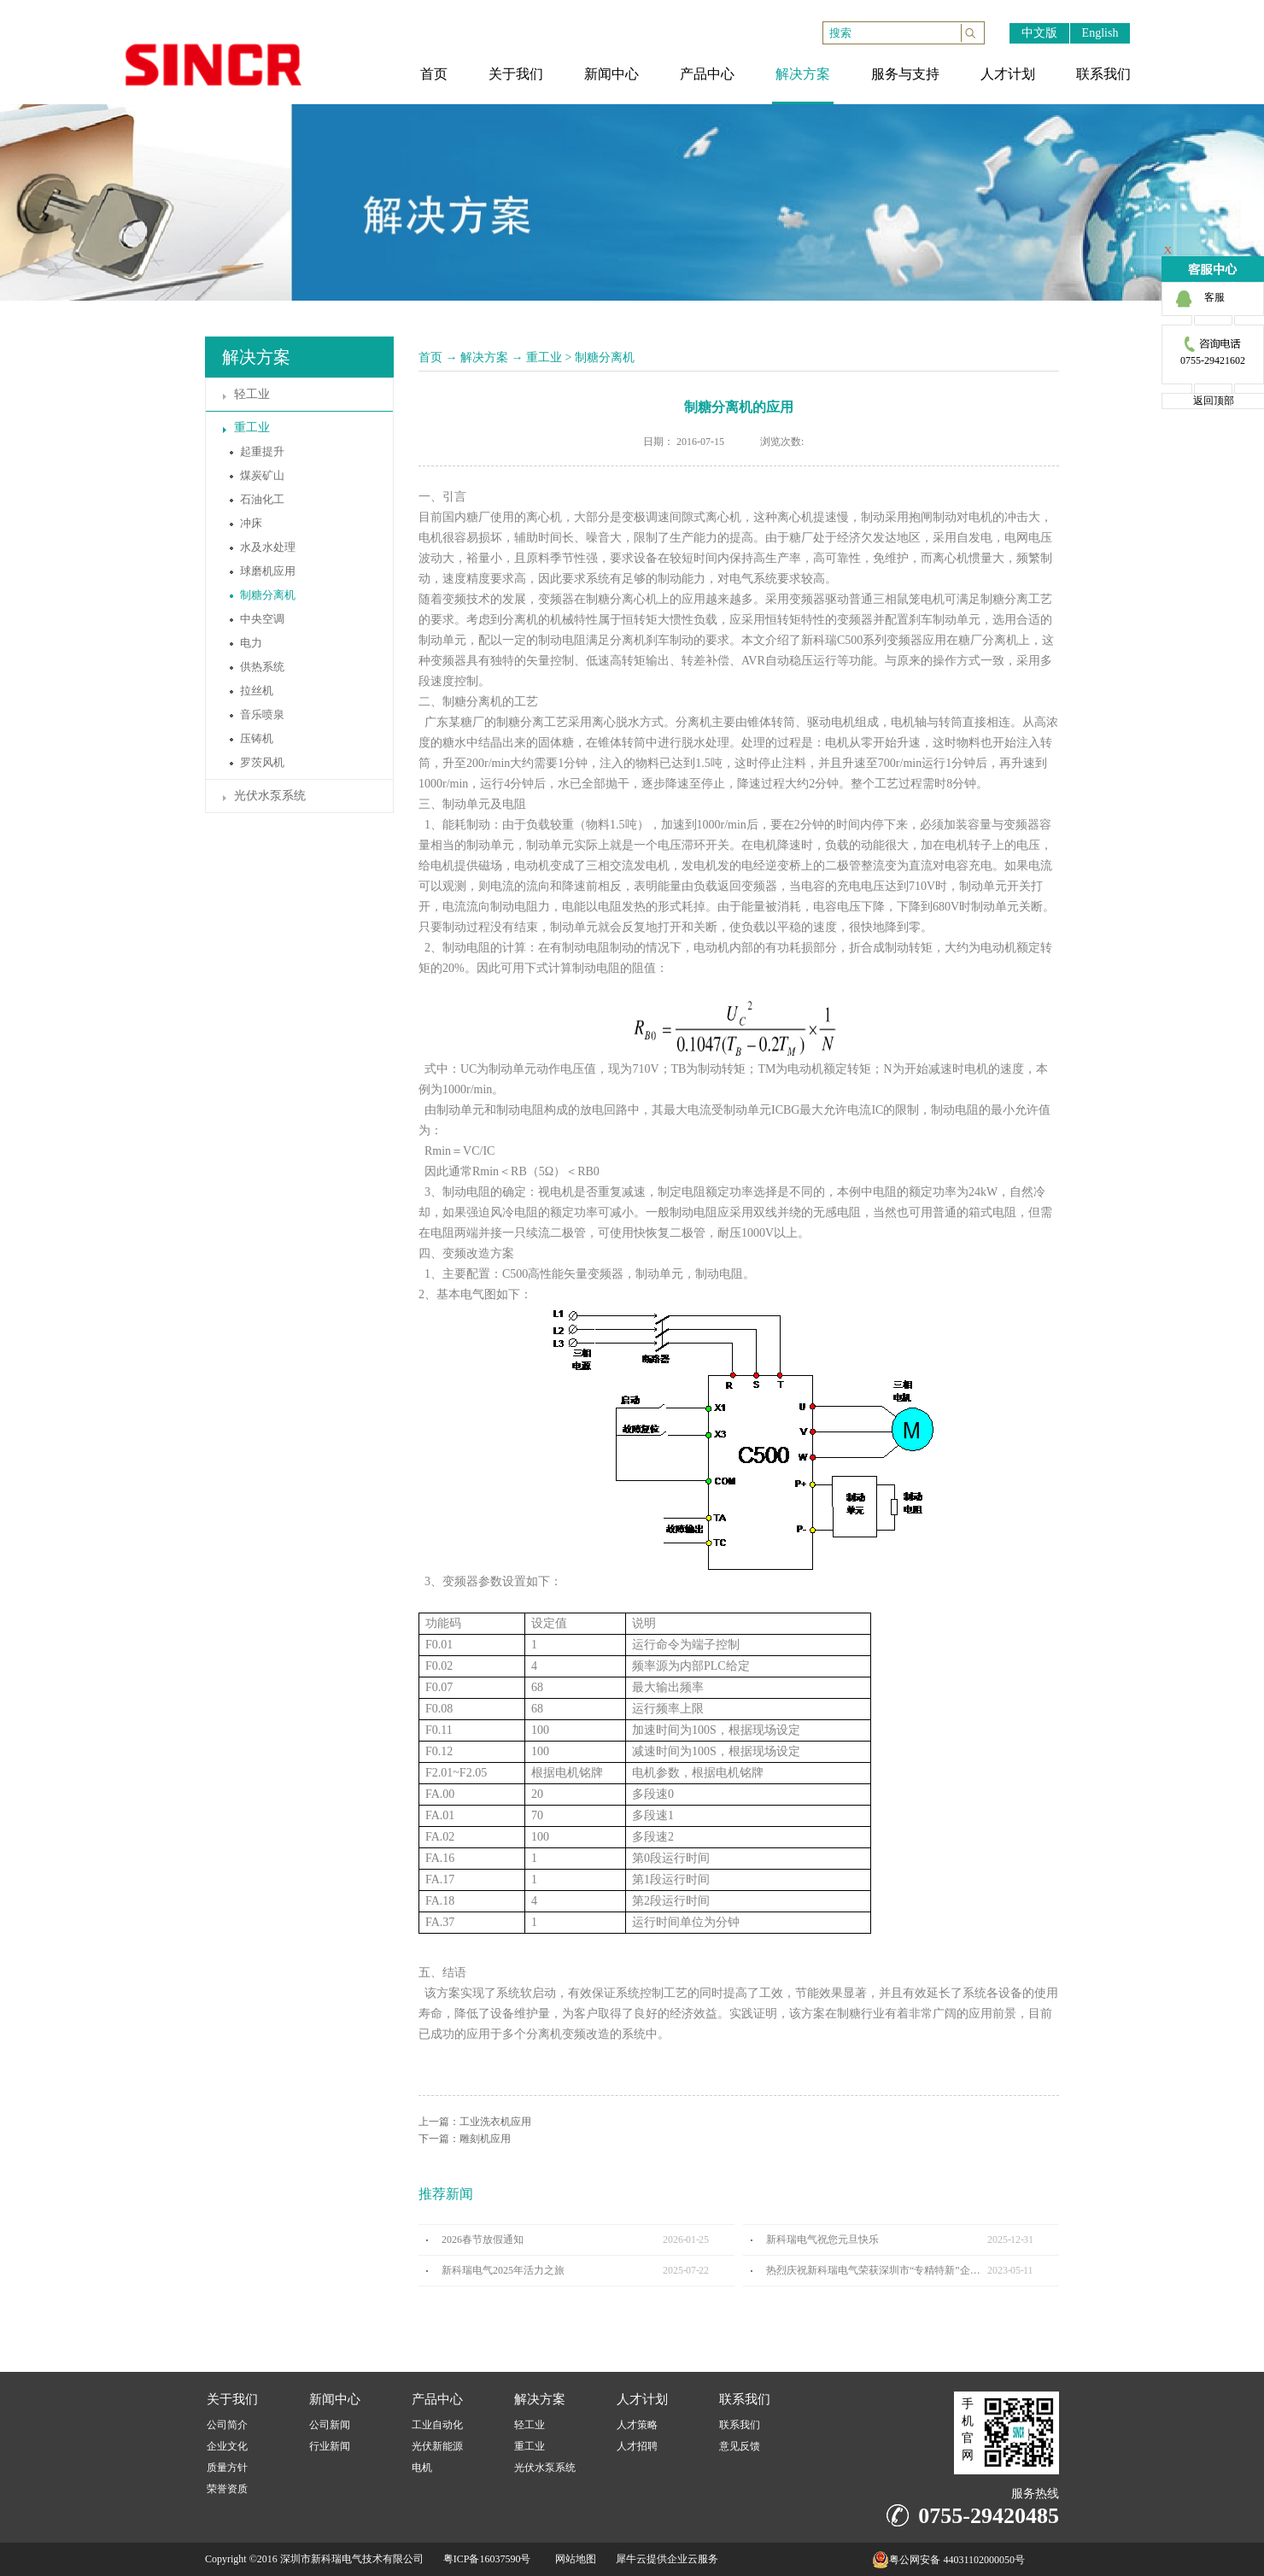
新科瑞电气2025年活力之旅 (503, 2270)
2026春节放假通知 (483, 2239)
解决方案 (484, 357)
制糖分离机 (605, 357)
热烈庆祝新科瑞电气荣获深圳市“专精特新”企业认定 (876, 2270)
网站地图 (573, 2559)
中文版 (1039, 32)
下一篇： (464, 2139)
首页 (430, 357)
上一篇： (474, 2122)
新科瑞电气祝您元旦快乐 (822, 2239)
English (1100, 32)
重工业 (544, 357)
